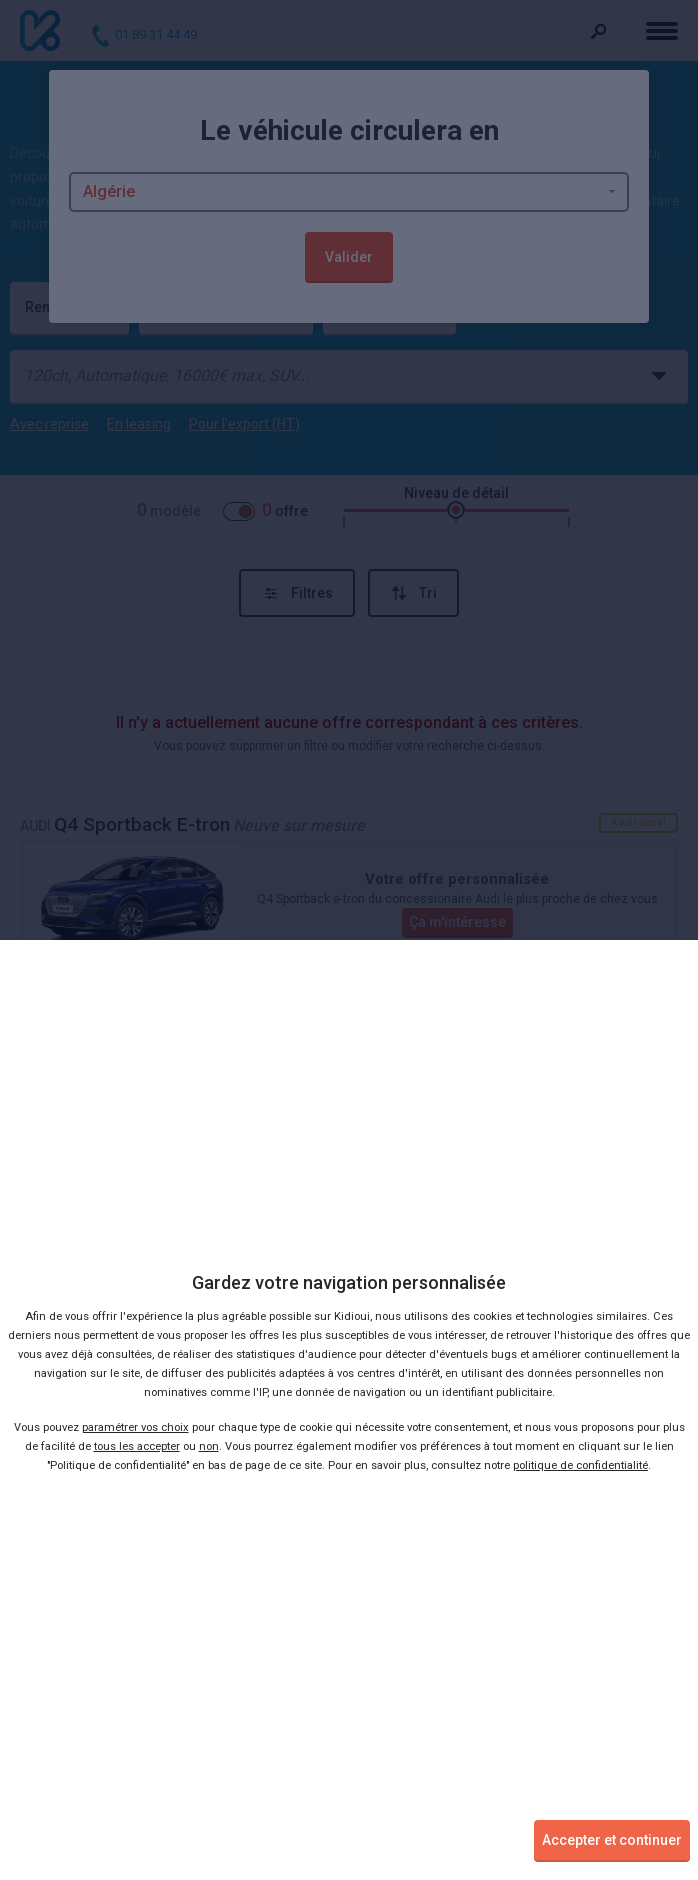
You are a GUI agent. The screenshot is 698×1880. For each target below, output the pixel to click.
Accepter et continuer (612, 1840)
